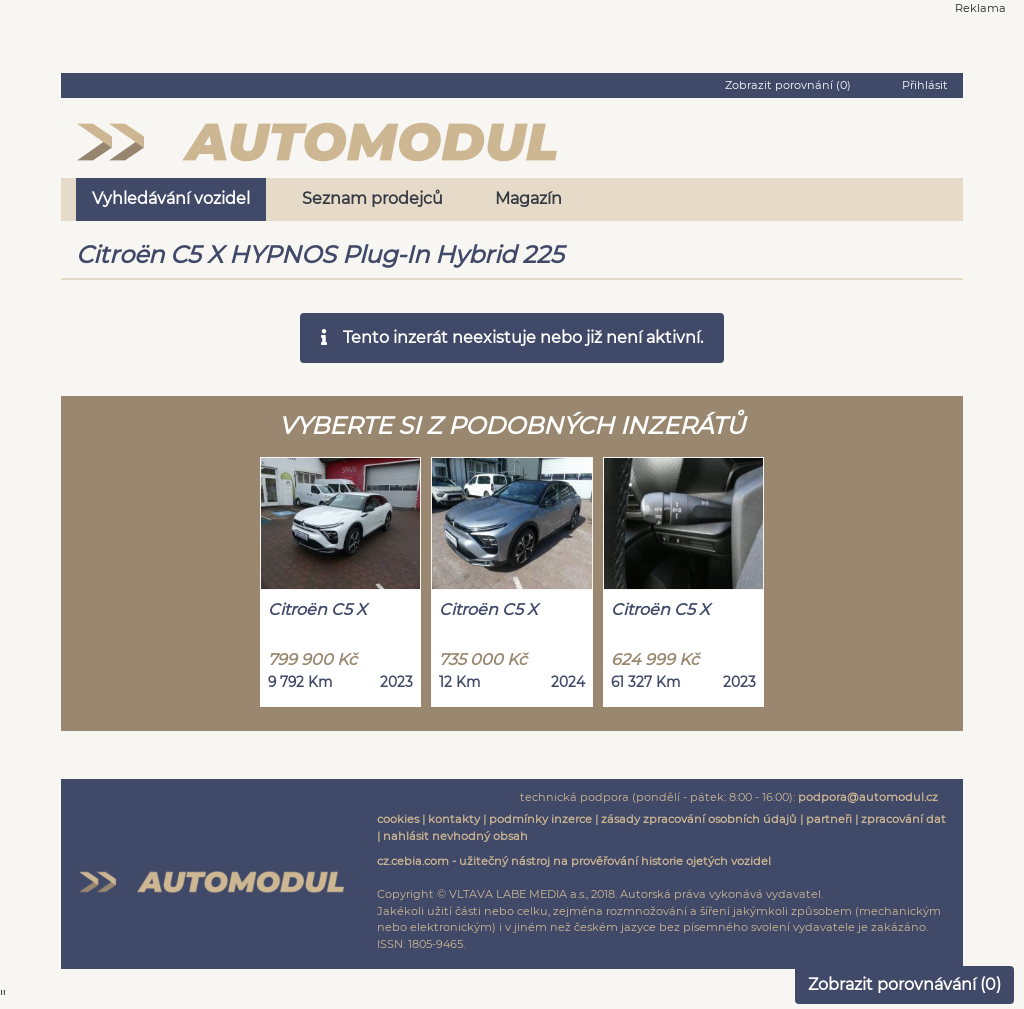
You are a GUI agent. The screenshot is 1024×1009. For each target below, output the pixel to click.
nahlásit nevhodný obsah (455, 836)
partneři (829, 819)
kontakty (454, 819)
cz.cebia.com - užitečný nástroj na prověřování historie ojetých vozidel (574, 861)
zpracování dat (903, 819)
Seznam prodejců (372, 198)
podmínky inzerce (540, 819)
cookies (398, 819)
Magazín (528, 198)
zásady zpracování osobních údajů (699, 819)
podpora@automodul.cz (868, 797)
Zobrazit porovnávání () (904, 984)
